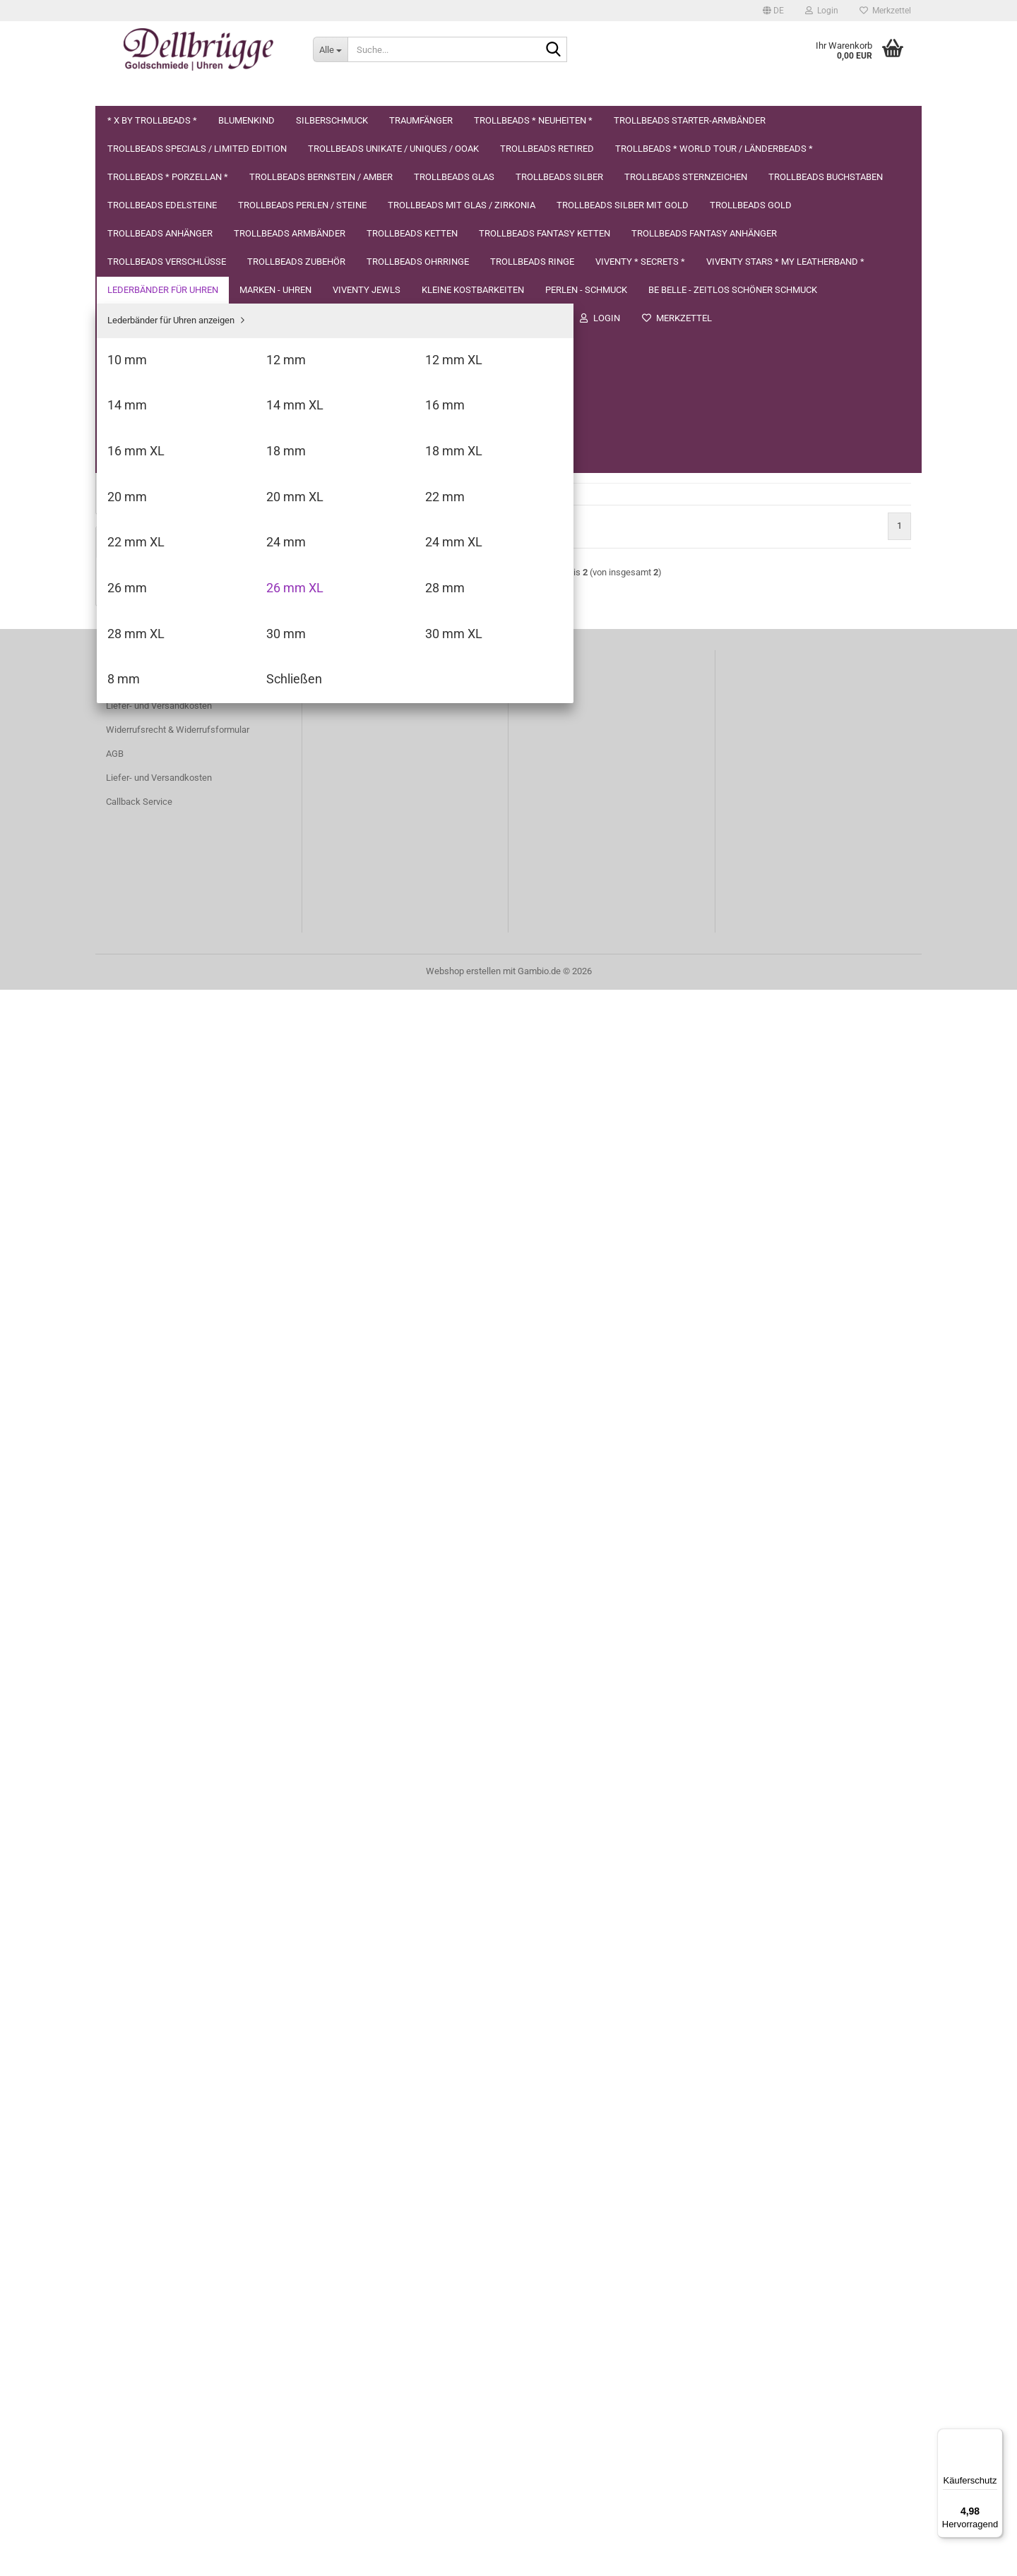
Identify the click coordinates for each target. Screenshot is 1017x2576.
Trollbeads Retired (143, 354)
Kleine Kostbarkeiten (148, 1605)
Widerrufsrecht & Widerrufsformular (177, 2316)
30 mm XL (137, 1484)
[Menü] (994, 2436)
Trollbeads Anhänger (148, 729)
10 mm (131, 1081)
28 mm (131, 1423)
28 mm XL (137, 1444)
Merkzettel (885, 11)
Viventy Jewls (134, 1576)
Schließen (137, 1524)
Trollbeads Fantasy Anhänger (165, 842)
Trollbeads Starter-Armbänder (166, 270)
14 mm (131, 1141)
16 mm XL (137, 1202)
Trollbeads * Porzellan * (154, 422)
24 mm (131, 1343)
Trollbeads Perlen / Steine (158, 618)
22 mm (131, 1303)
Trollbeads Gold (138, 702)
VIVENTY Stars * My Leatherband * (176, 1009)
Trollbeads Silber (140, 506)
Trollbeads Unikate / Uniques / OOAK (180, 325)
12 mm (131, 1101)
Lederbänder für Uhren (151, 1037)
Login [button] (821, 11)
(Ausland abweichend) (559, 326)
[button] (773, 10)
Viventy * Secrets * (144, 981)
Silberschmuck (137, 186)
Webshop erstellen (463, 2557)
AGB (115, 2340)
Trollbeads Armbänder (151, 758)
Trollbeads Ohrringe (146, 925)
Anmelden (193, 1827)
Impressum (252, 92)
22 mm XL (137, 1322)
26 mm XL (137, 1403)
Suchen (187, 92)
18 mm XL (137, 1242)
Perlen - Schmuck (142, 1632)
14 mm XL (137, 1161)
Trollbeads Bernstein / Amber (165, 450)
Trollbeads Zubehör (145, 897)
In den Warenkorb (843, 345)
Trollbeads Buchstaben (153, 562)
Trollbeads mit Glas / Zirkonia (166, 646)
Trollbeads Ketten (142, 786)
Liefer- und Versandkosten (159, 2292)
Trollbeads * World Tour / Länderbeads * (184, 388)
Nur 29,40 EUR (193, 2080)
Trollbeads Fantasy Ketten (159, 813)
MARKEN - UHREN (143, 1549)
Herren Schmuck (140, 1688)
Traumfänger (133, 214)
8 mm (128, 1504)
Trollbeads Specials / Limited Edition (179, 297)
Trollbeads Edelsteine (150, 590)
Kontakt (121, 2268)
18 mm (131, 1222)
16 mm (131, 1182)
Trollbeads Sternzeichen (155, 534)
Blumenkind (130, 158)
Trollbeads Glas (138, 478)
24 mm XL (137, 1363)
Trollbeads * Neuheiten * (156, 241)
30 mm (131, 1463)
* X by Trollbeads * (144, 130)
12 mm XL (137, 1121)
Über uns (128, 92)
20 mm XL (137, 1282)
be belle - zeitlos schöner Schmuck (176, 1660)
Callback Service (139, 2388)
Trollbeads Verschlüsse (154, 869)
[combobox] (411, 224)
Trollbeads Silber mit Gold (158, 674)
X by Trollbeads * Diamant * (193, 2051)
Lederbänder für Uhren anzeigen (180, 1060)
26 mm (131, 1383)
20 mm (131, 1262)
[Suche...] (330, 49)
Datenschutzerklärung (355, 92)
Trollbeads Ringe (140, 953)
